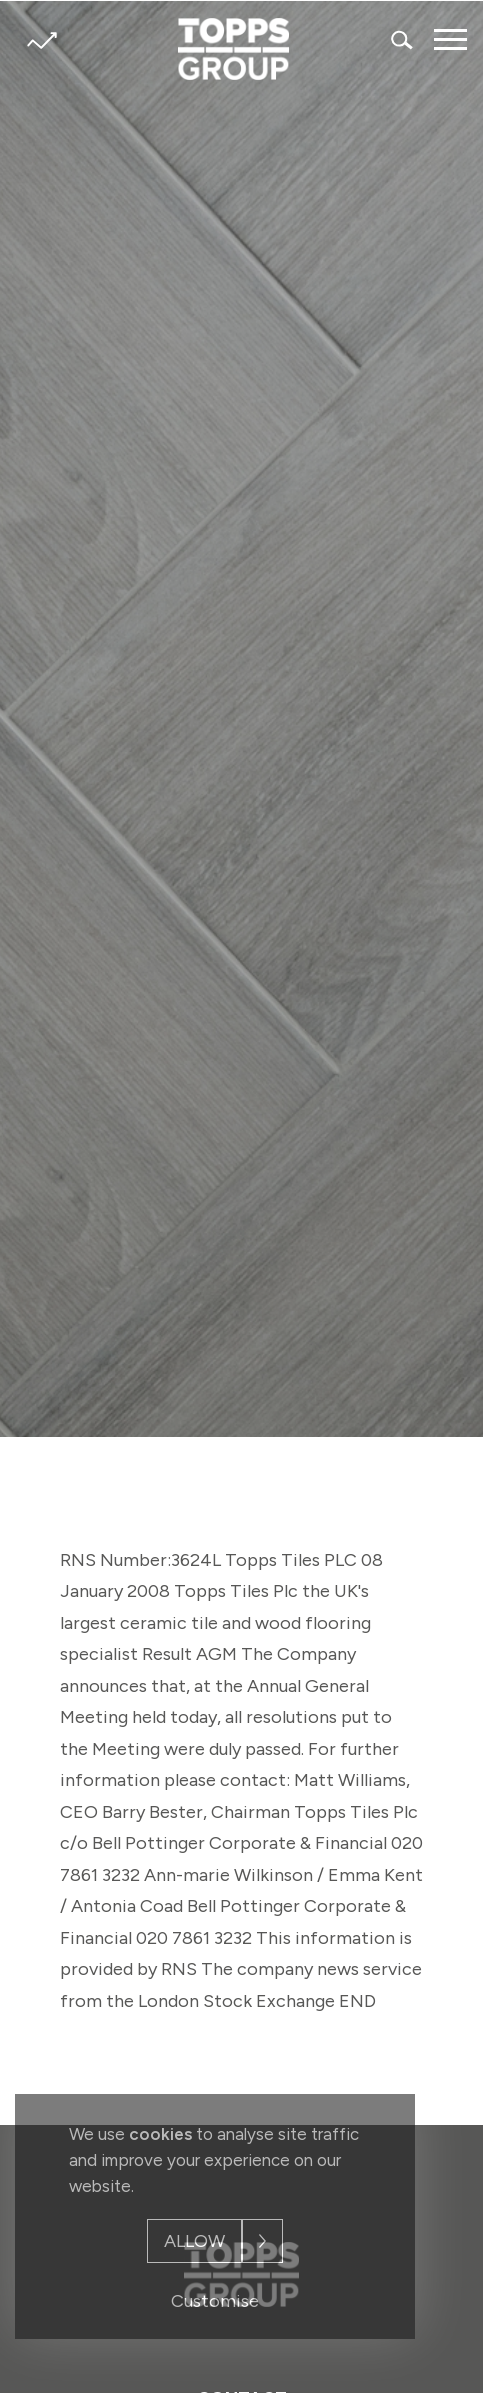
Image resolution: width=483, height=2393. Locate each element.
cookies (160, 2134)
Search (403, 39)
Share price (41, 40)
